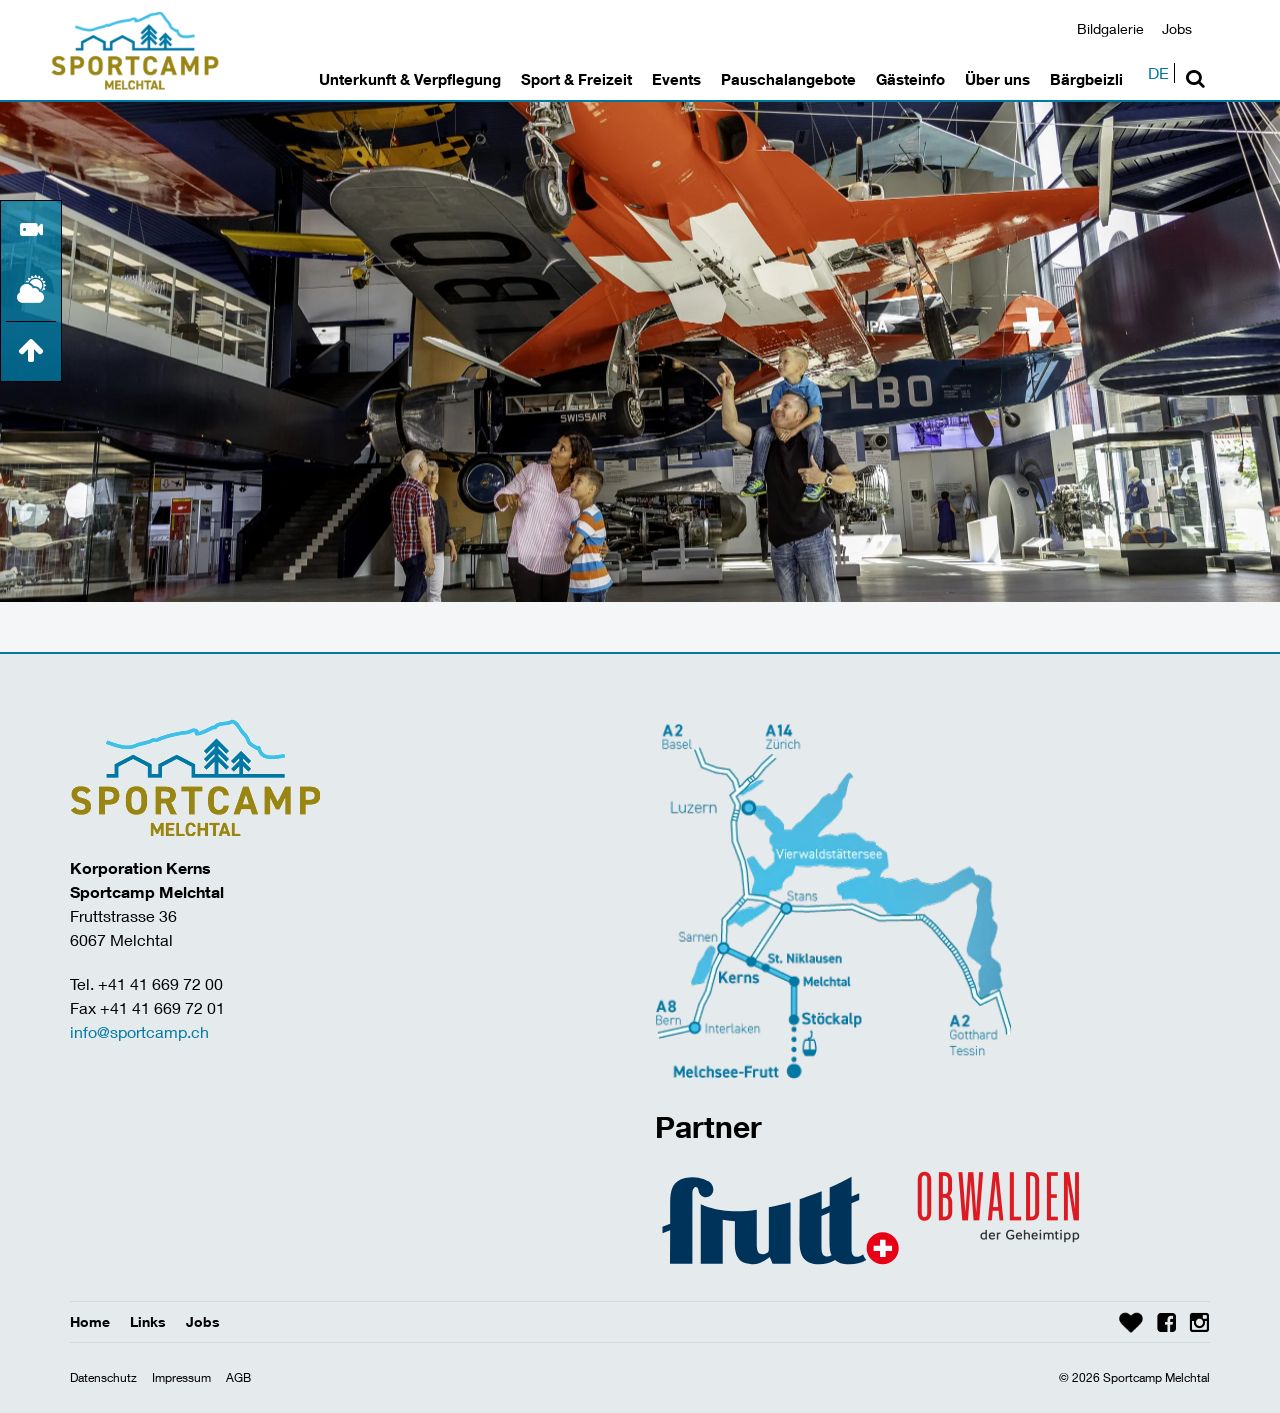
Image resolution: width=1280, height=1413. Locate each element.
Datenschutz (103, 1377)
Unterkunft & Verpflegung (410, 79)
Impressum (181, 1377)
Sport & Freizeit (576, 79)
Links (148, 1321)
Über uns (997, 79)
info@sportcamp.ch (139, 1031)
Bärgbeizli (1086, 79)
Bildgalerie (1110, 28)
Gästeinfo (910, 79)
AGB (238, 1377)
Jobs (1177, 28)
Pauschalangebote (788, 79)
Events (676, 79)
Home (90, 1321)
